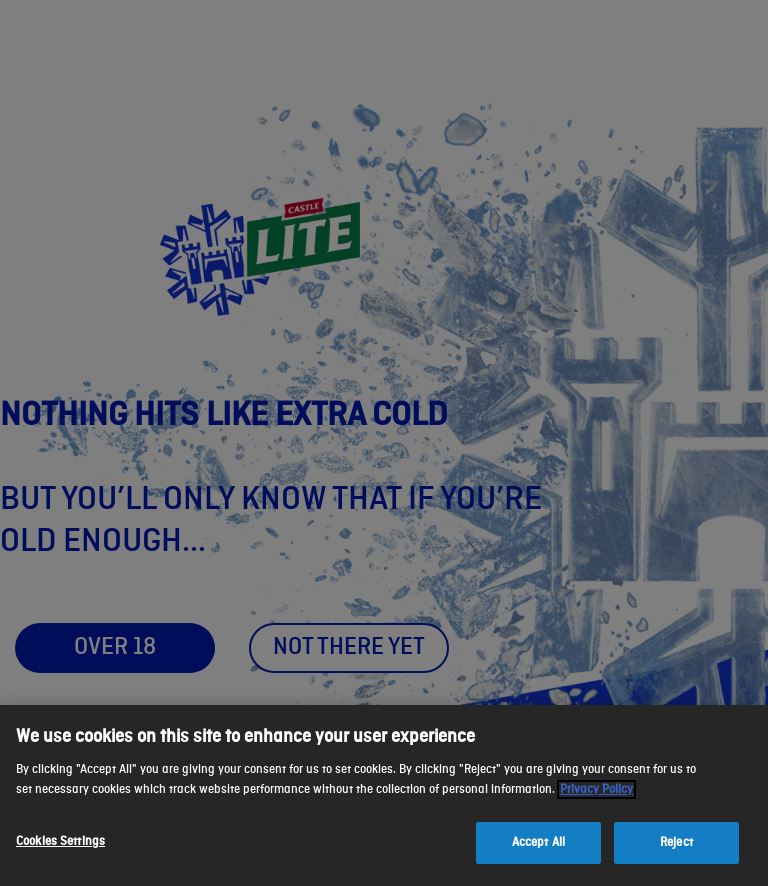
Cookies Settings (60, 841)
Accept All (538, 842)
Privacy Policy (596, 789)
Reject (676, 842)
